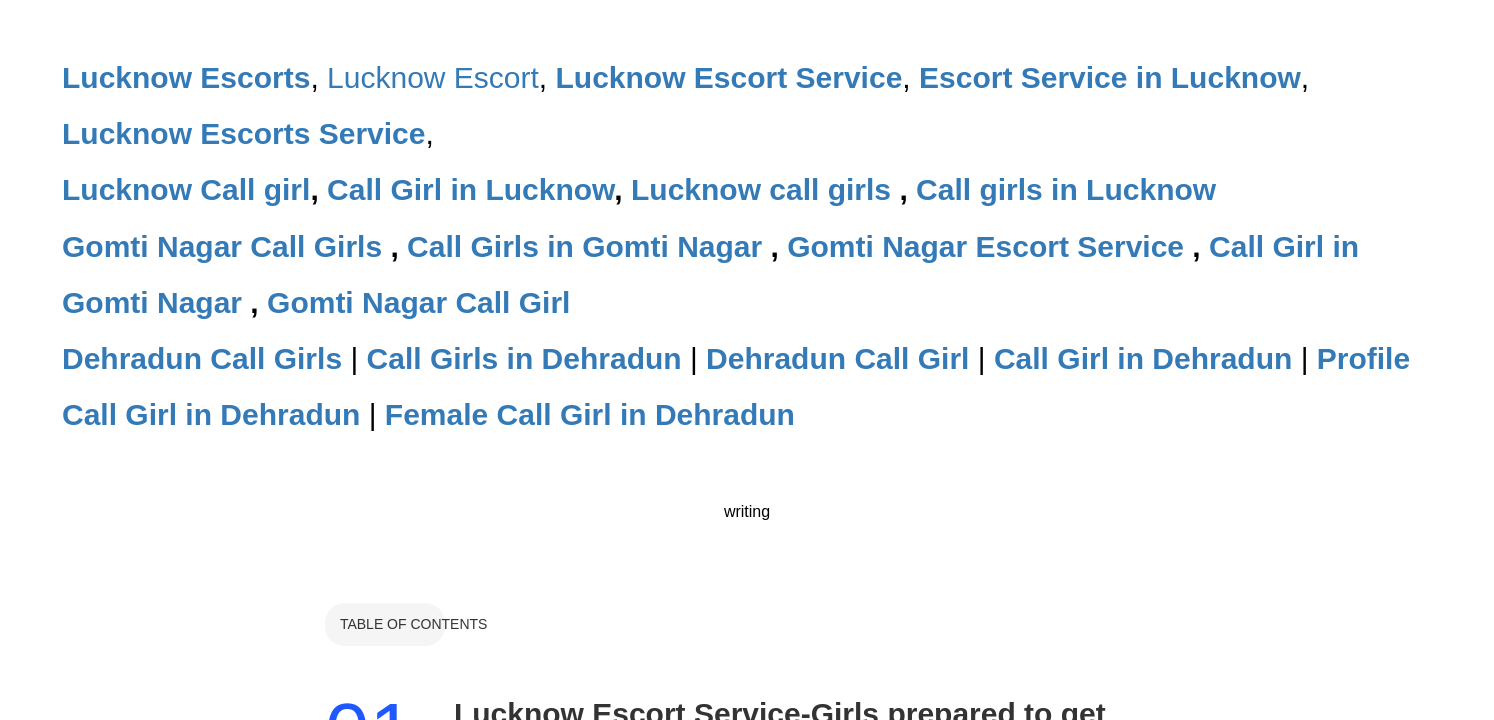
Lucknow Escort (433, 77)
